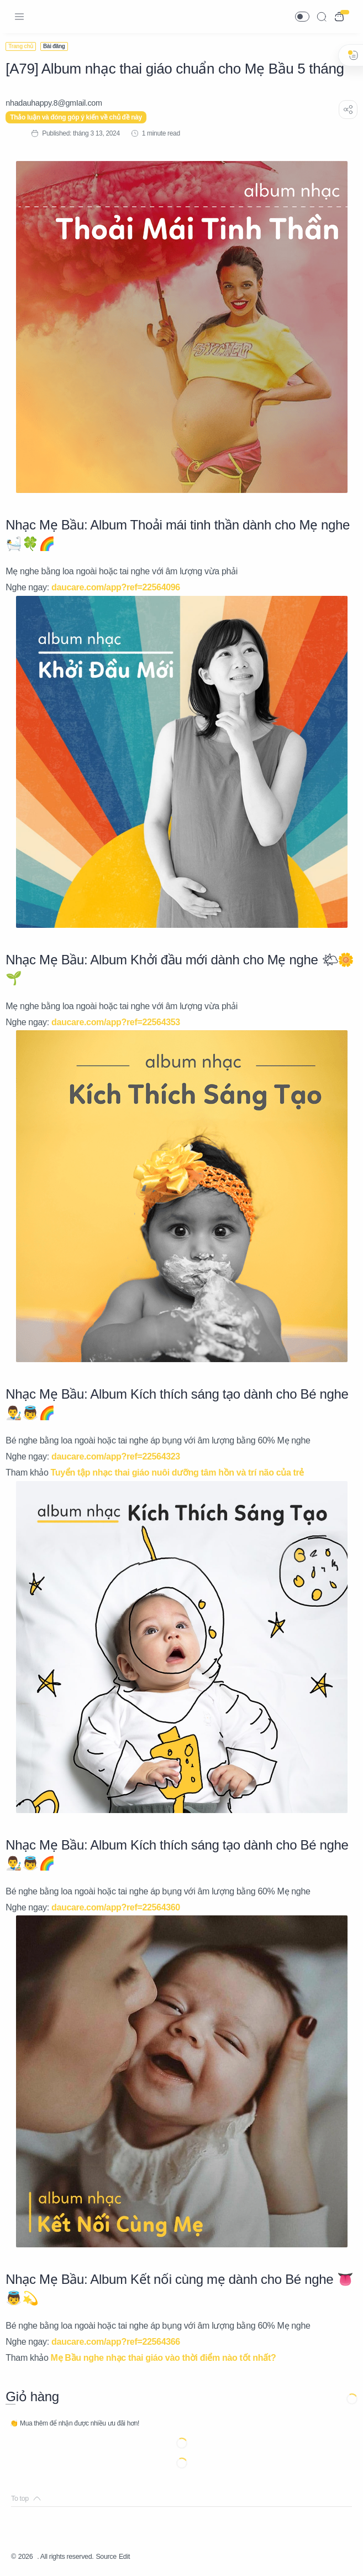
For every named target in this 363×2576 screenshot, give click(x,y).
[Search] (321, 16)
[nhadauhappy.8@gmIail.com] (59, 102)
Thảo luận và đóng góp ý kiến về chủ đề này (81, 117)
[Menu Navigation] (19, 16)
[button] (302, 17)
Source (120, 2556)
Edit (141, 2556)
